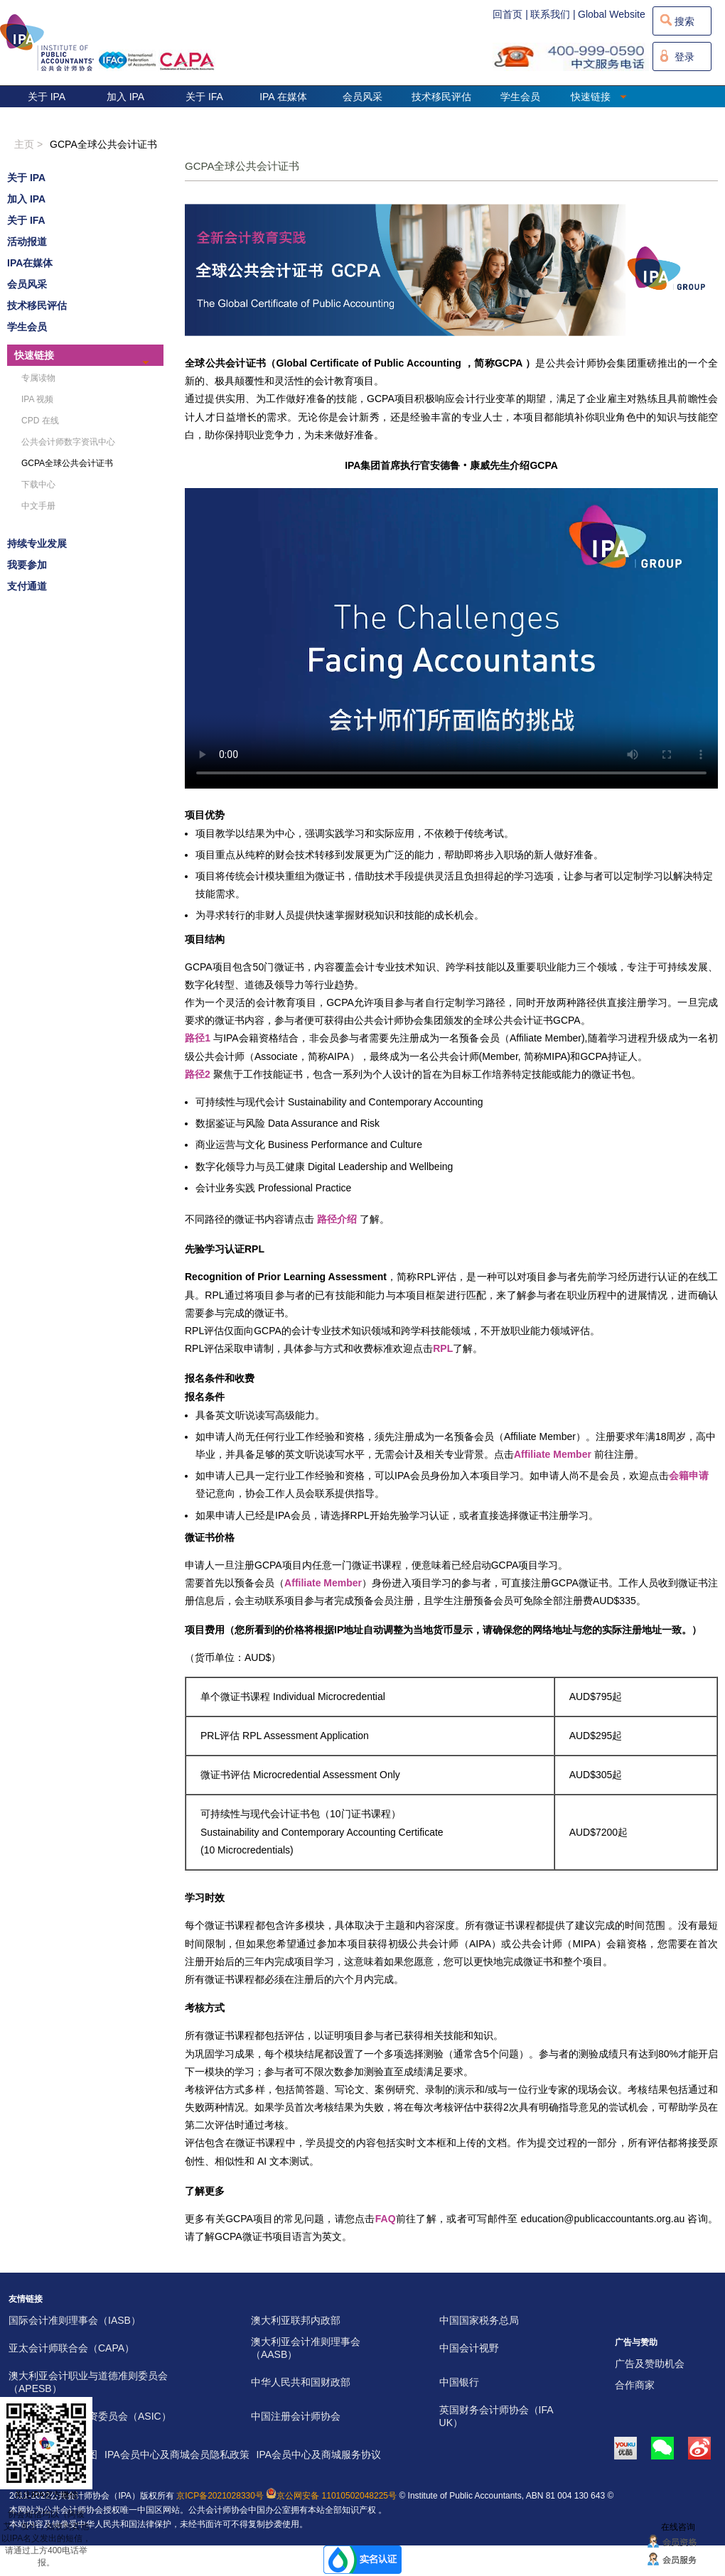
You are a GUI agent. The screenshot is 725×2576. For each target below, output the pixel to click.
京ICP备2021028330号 (220, 2496)
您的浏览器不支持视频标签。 (451, 638)
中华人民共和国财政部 (300, 2382)
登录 (684, 57)
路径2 (197, 1074)
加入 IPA (125, 96)
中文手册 (38, 506)
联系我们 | (553, 14)
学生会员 (520, 96)
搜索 (684, 21)
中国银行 (459, 2382)
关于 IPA (46, 96)
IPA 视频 (37, 399)
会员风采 (362, 96)
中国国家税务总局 (479, 2320)
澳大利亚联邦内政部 (295, 2320)
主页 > (28, 144)
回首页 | (510, 14)
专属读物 (38, 378)
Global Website (611, 14)
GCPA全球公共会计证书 (103, 144)
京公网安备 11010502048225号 (331, 2496)
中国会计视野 (469, 2348)
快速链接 (599, 96)
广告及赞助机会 (649, 2363)
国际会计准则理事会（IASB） (75, 2320)
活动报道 (27, 241)
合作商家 (635, 2385)
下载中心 (38, 484)
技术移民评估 (441, 96)
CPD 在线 (40, 421)
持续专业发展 (37, 543)
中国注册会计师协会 (295, 2416)
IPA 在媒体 (283, 96)
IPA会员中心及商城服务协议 (319, 2454)
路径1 (197, 1038)
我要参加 (27, 564)
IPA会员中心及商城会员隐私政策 (176, 2454)
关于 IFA (204, 96)
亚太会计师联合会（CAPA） (71, 2348)
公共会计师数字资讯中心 (68, 442)
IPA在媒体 (30, 263)
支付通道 (27, 586)
